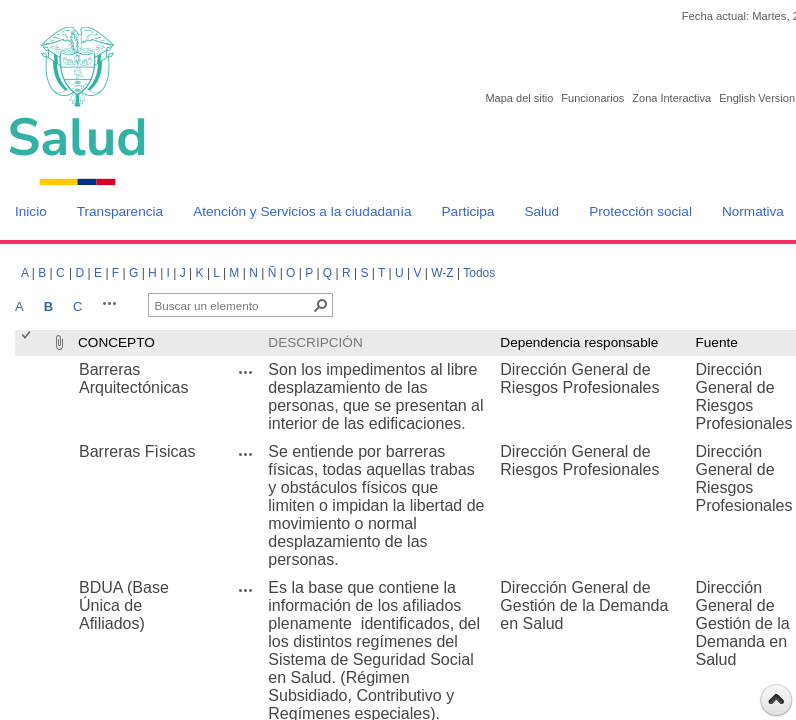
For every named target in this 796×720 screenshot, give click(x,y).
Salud (541, 211)
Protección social (640, 211)
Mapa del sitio (519, 98)
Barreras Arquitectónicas (133, 378)
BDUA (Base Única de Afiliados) (124, 605)
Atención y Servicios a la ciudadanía (302, 211)
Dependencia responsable (579, 342)
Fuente (716, 342)
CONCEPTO (116, 342)
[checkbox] (27, 342)
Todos (479, 273)
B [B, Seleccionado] (48, 306)
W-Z (442, 273)
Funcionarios (592, 98)
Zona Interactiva (671, 98)
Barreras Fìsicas (137, 451)
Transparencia (120, 211)
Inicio (31, 211)
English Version (757, 98)
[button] (110, 303)
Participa (468, 211)
